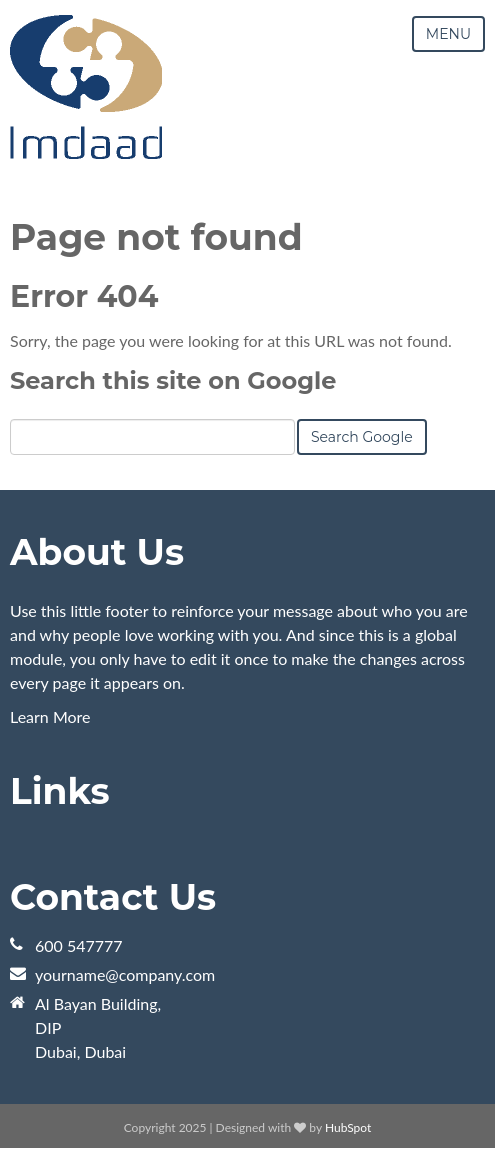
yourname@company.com (125, 974)
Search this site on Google (173, 380)
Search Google (362, 437)
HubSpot (348, 1127)
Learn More (50, 716)
